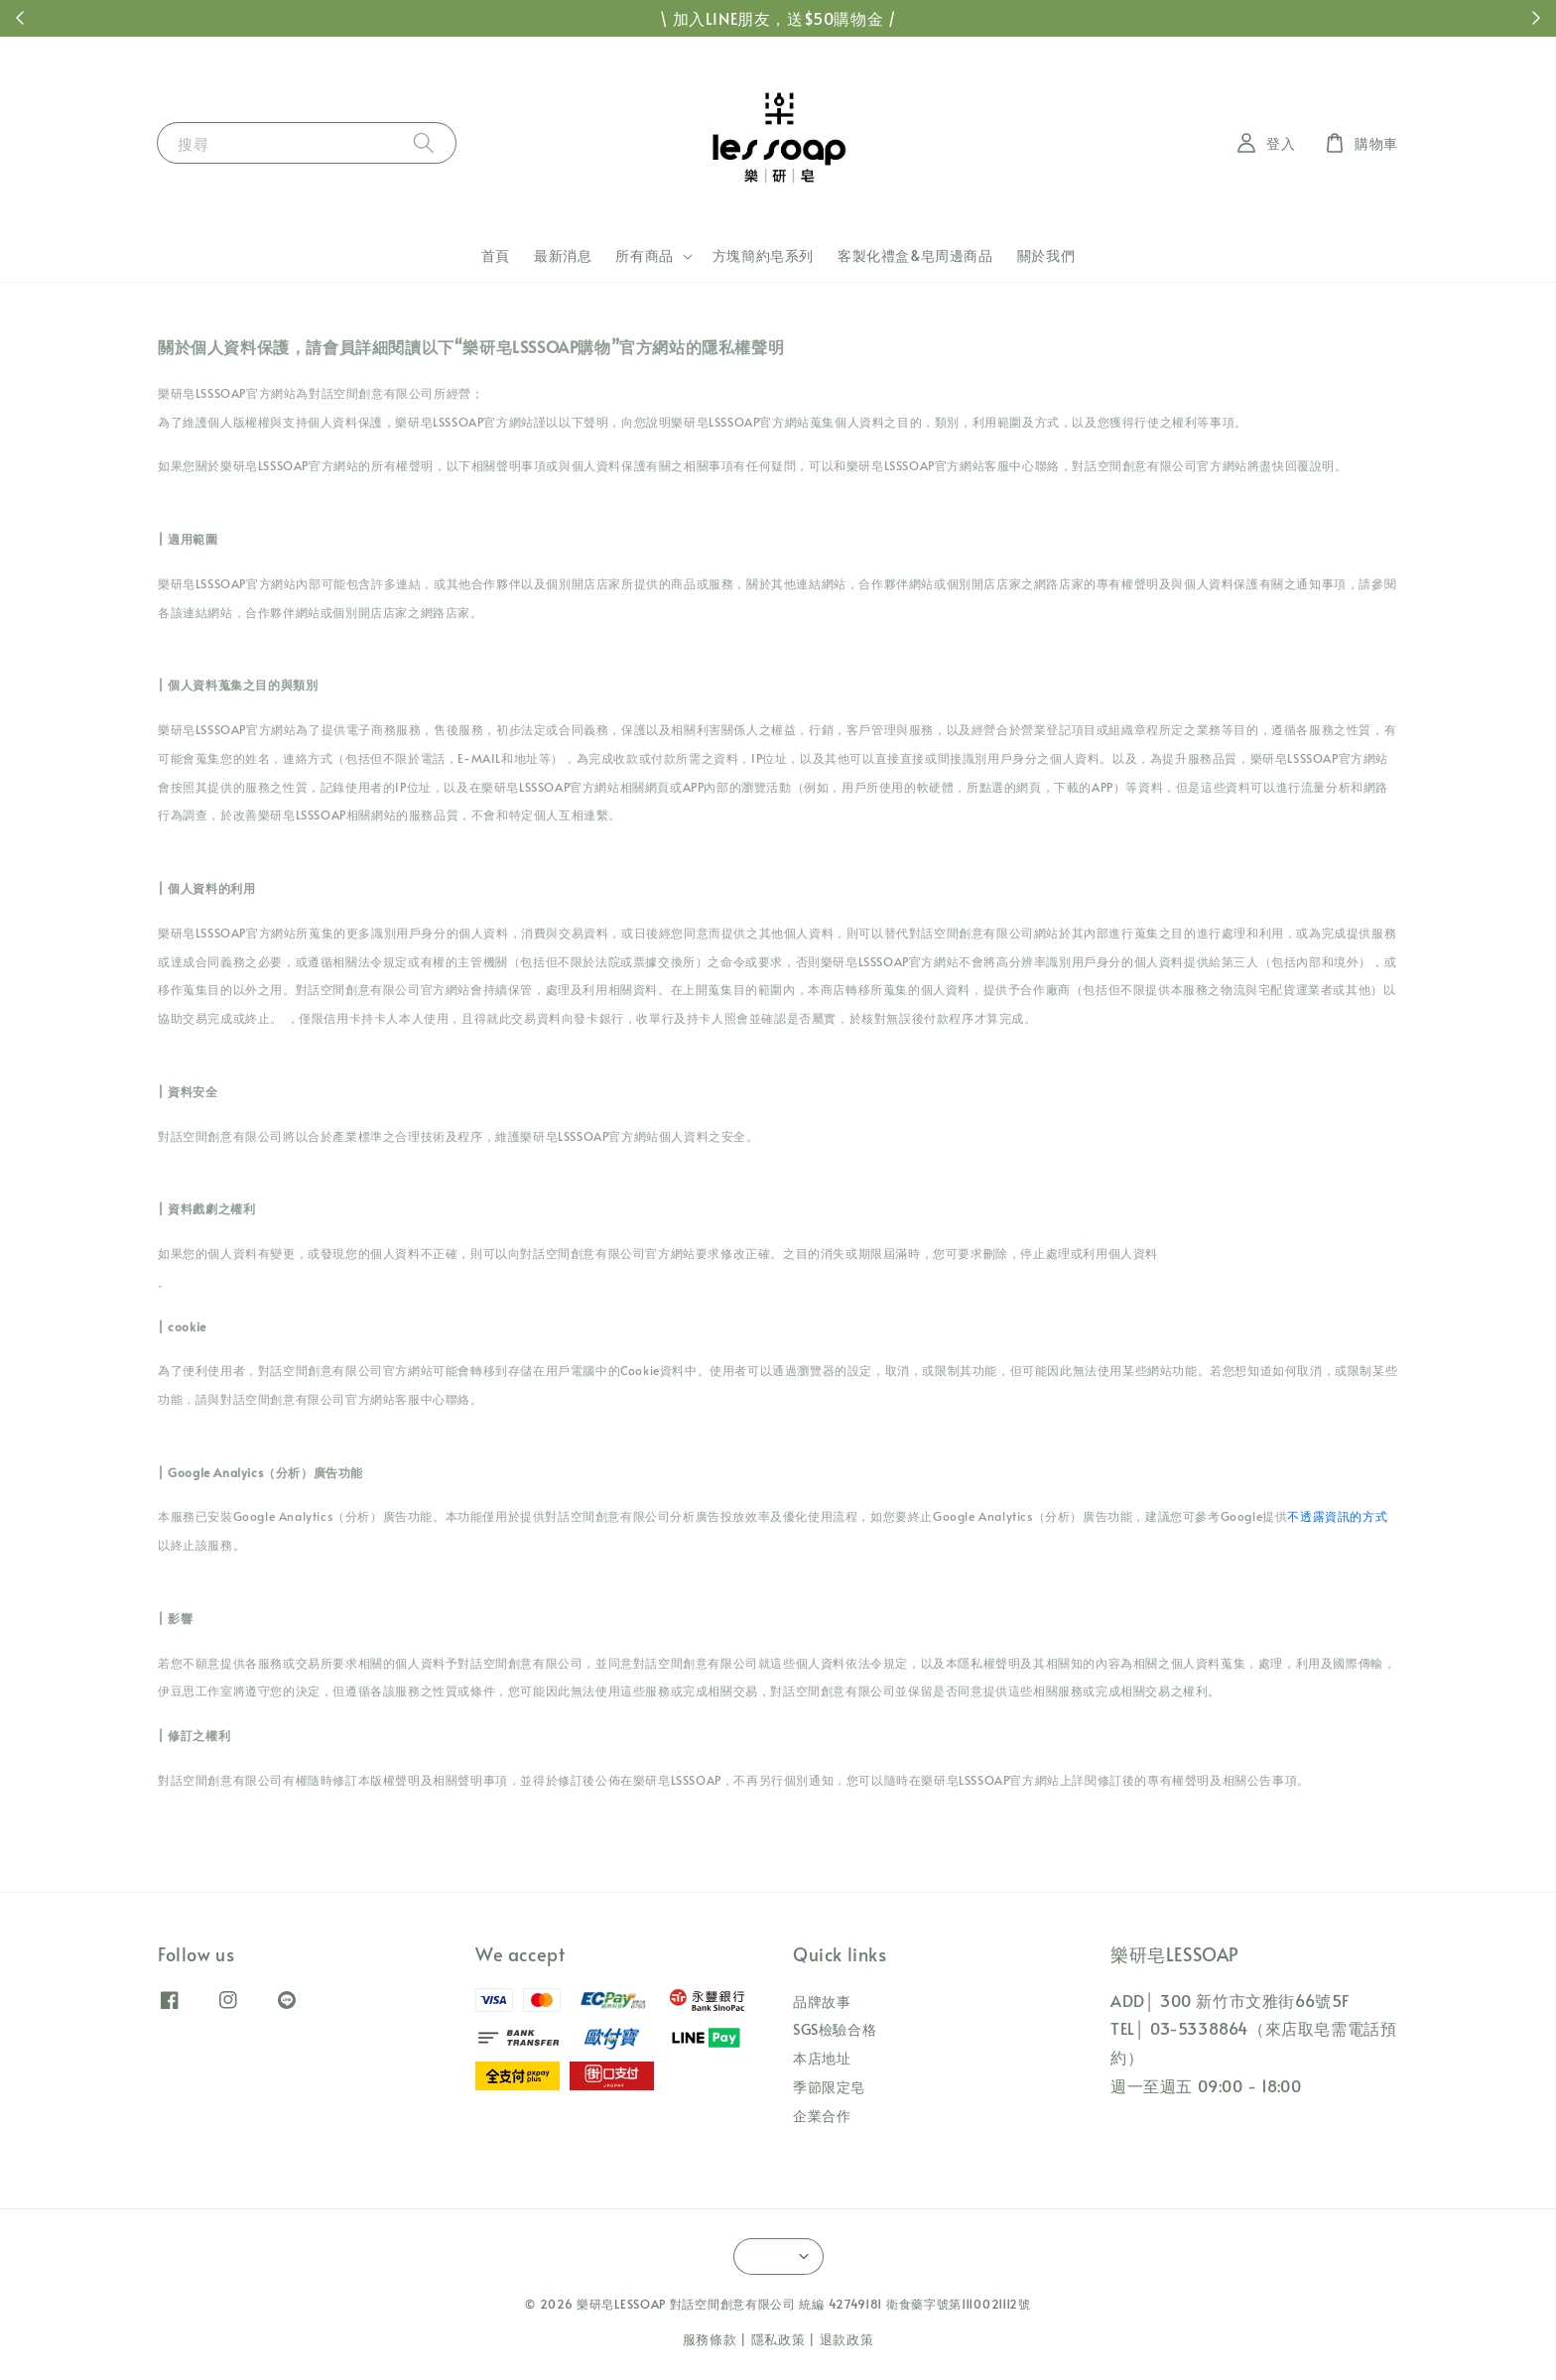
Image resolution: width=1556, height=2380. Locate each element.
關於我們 (1046, 255)
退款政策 (847, 2339)
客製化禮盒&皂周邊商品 (915, 255)
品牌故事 (821, 2002)
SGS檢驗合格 (834, 2029)
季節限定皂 (829, 2086)
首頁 (495, 255)
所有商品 (644, 256)
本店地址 (821, 2058)
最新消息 (562, 255)
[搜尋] (423, 142)
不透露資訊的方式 (1337, 1516)
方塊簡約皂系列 (763, 255)
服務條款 (710, 2339)
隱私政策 (778, 2339)
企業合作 (821, 2115)
